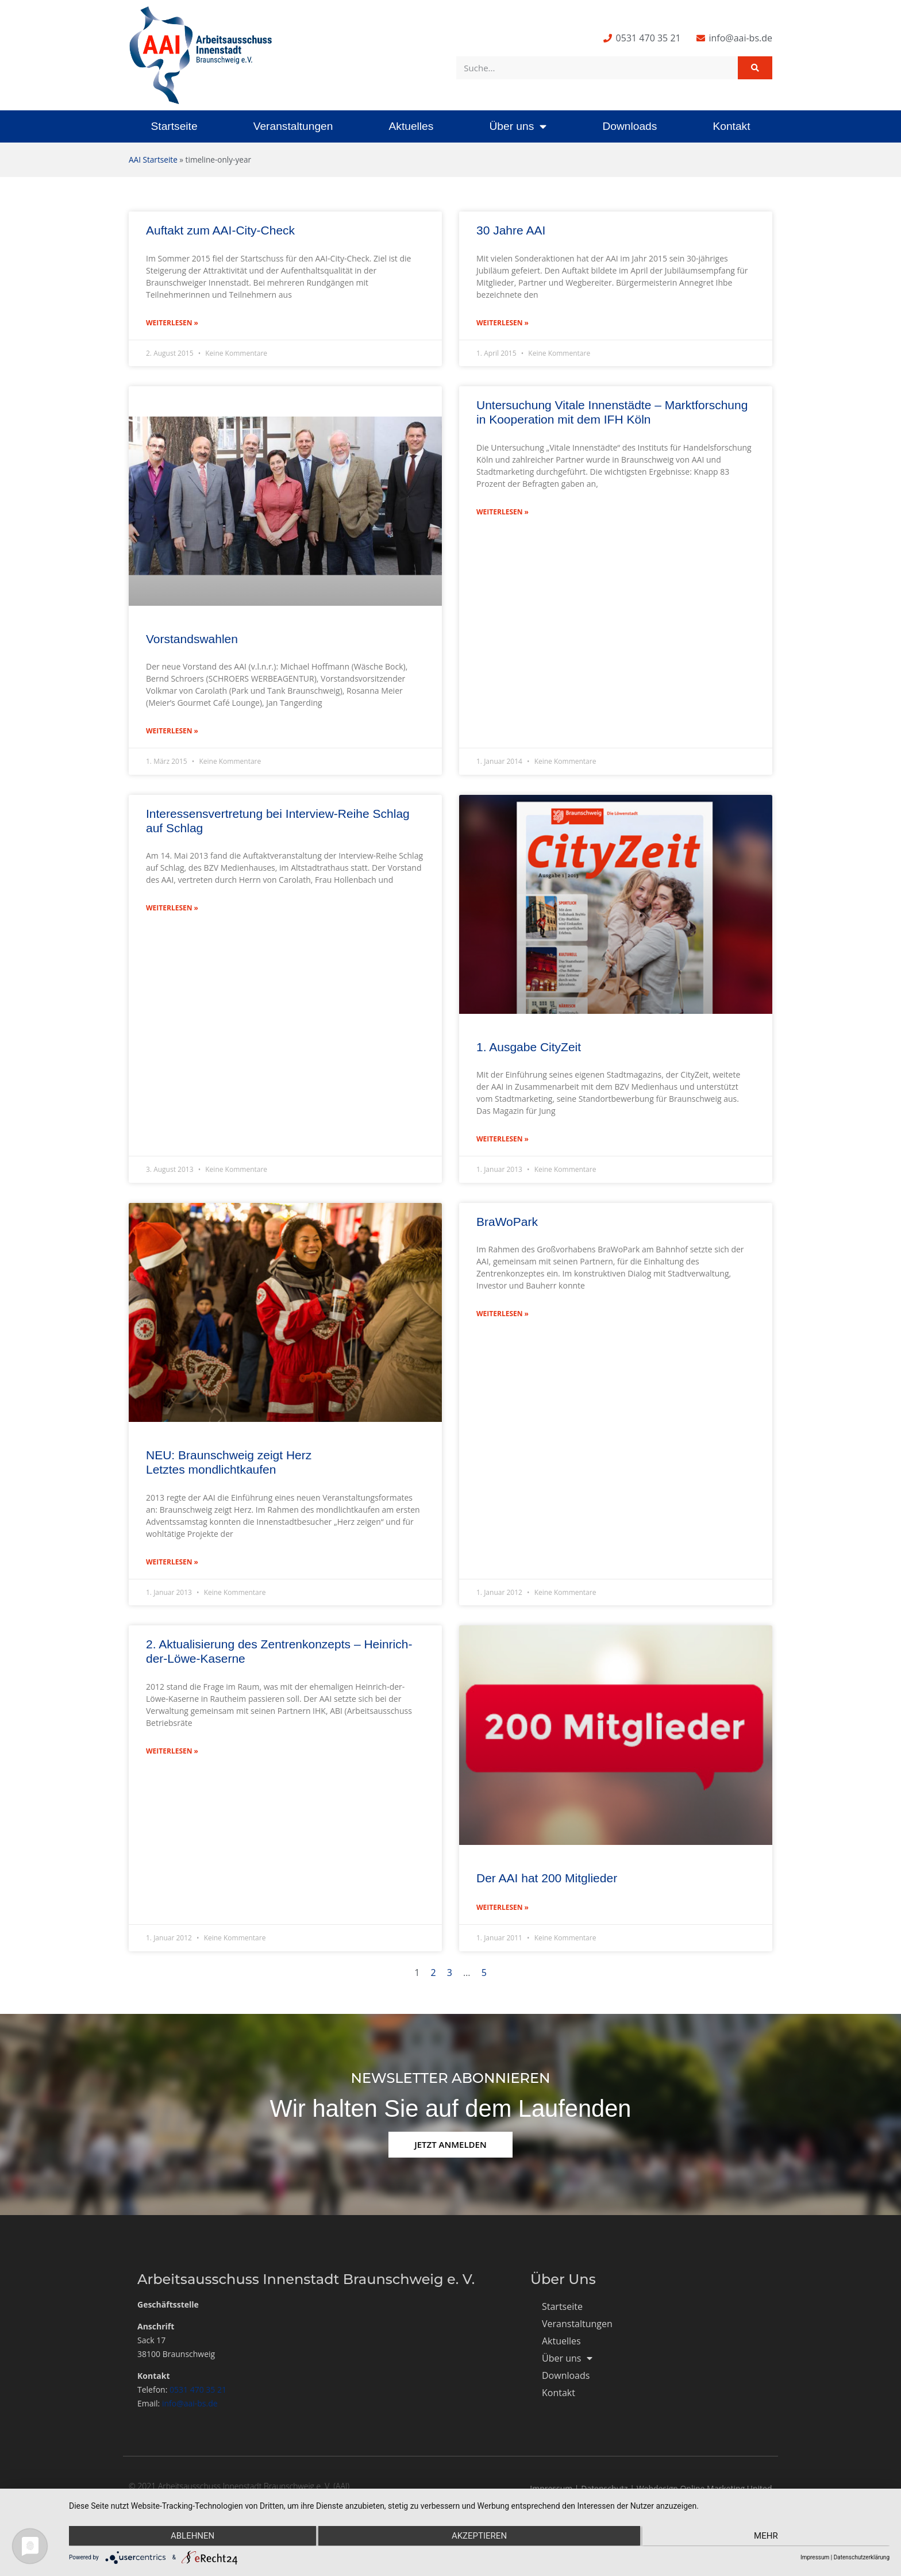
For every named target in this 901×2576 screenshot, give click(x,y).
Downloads (629, 126)
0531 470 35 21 (198, 2389)
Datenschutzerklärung (862, 2557)
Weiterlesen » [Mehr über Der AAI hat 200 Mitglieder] (502, 1907)
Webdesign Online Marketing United (704, 2488)
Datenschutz (604, 2488)
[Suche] (755, 67)
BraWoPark (507, 1221)
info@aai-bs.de (190, 2403)
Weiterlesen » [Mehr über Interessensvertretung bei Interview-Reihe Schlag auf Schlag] (172, 908)
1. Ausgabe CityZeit (528, 1047)
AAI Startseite (153, 159)
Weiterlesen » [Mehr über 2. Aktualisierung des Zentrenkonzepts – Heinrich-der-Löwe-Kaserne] (172, 1751)
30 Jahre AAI (510, 230)
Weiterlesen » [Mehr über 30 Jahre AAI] (502, 323)
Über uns (517, 126)
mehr (767, 2536)
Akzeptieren (479, 2536)
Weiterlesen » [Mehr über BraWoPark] (502, 1313)
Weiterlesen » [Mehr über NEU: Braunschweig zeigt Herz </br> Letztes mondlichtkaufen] (172, 1562)
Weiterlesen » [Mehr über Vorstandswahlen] (172, 731)
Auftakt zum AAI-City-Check (220, 230)
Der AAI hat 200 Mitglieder (546, 1878)
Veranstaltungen (293, 126)
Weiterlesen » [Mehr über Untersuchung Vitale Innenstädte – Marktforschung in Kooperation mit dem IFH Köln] (502, 512)
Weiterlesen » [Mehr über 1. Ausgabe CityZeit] (502, 1139)
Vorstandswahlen (192, 638)
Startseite (174, 126)
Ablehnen (191, 2536)
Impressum (551, 2488)
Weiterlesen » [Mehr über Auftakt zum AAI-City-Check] (172, 323)
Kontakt (731, 126)
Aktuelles (410, 126)
